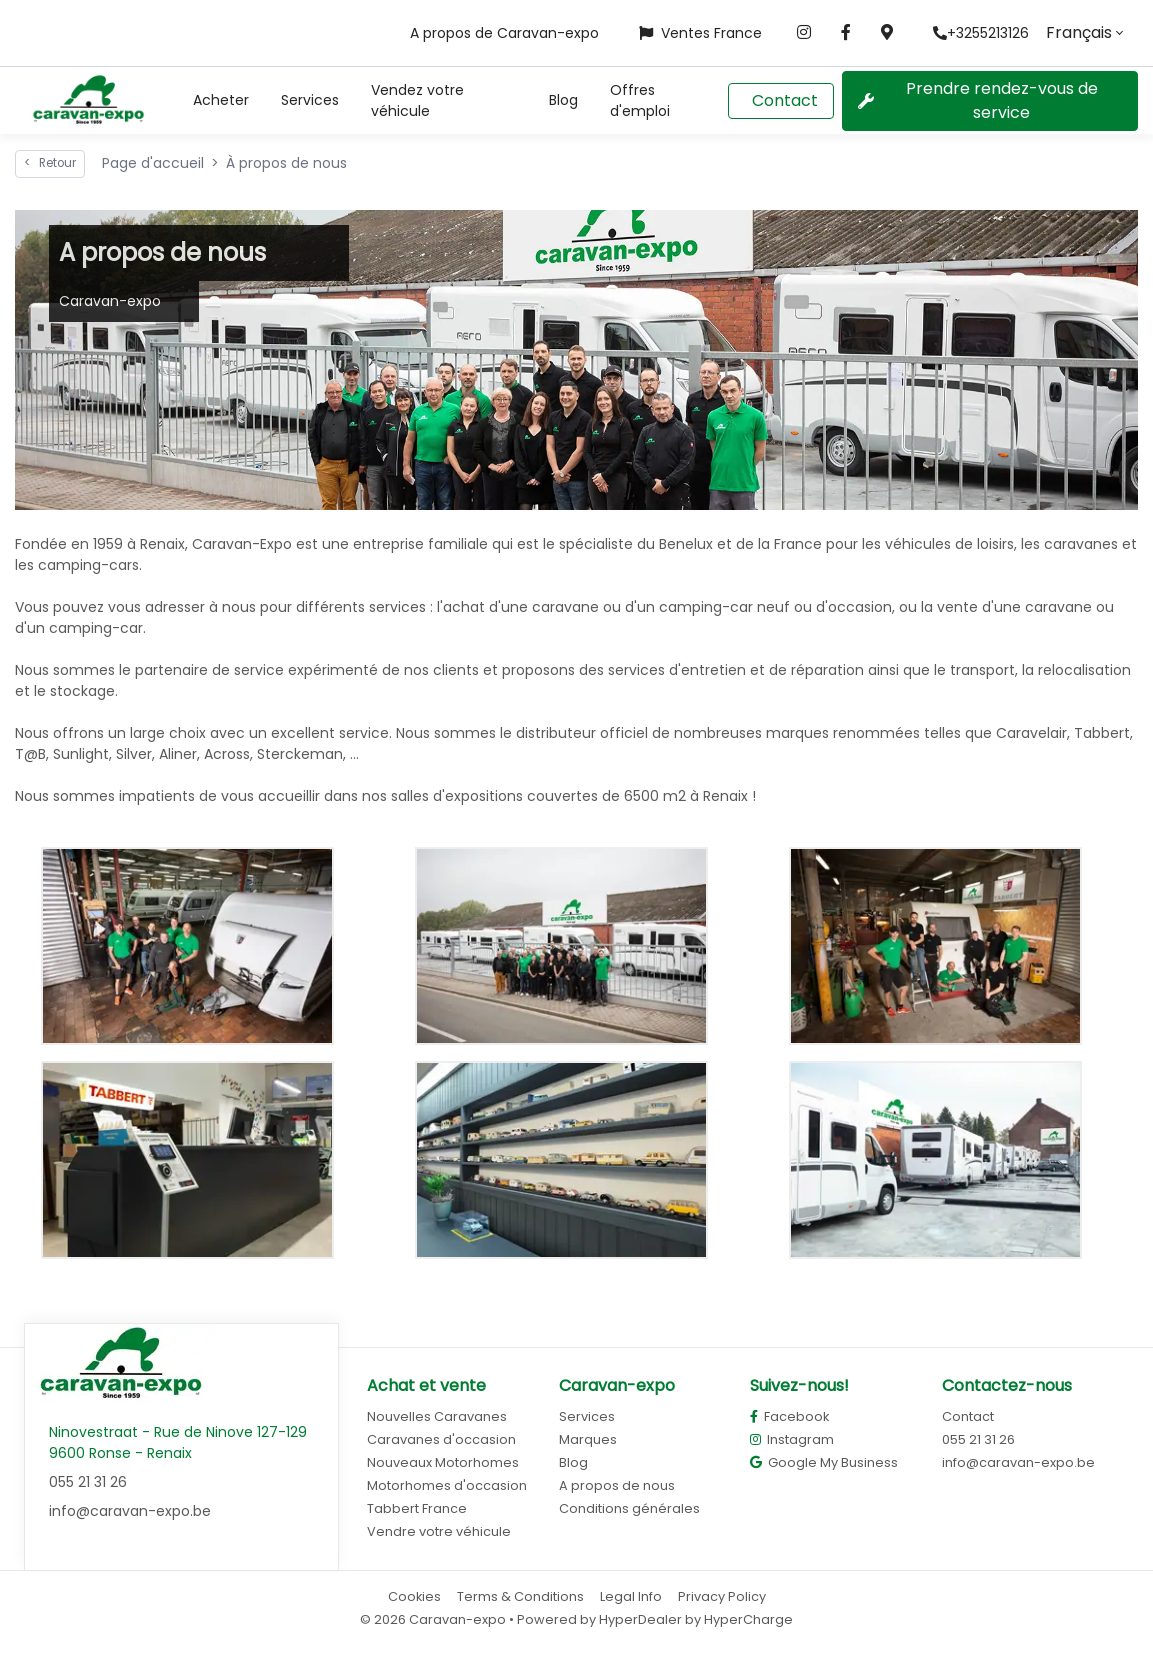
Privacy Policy (722, 1596)
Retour (50, 163)
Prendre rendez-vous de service (978, 100)
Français (1079, 32)
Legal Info (631, 1596)
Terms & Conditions (520, 1596)
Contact (785, 100)
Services (310, 100)
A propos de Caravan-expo (504, 33)
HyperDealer (640, 1619)
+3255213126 (981, 33)
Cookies (414, 1596)
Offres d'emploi (640, 100)
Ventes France (700, 33)
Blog (563, 100)
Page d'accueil (153, 163)
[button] (221, 100)
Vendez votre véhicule (417, 100)
